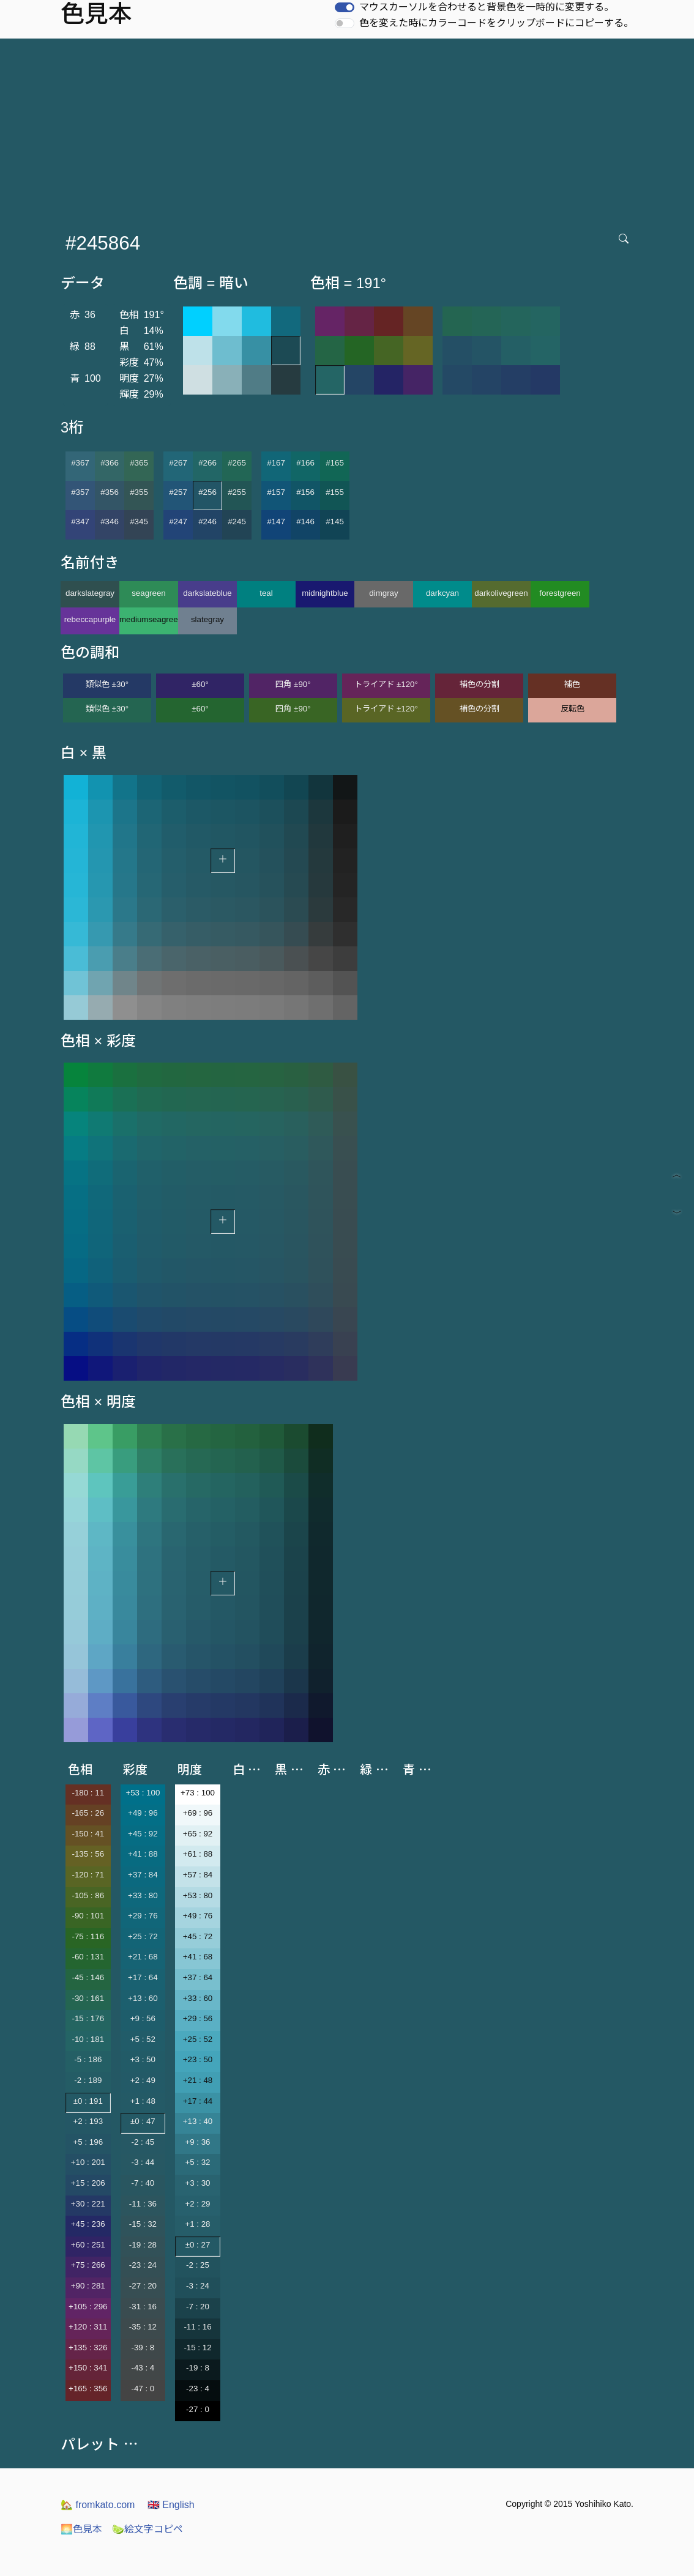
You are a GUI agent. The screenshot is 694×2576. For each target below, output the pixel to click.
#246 (207, 521)
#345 (139, 521)
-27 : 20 (143, 2285)
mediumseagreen (148, 619)
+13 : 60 (143, 1998)
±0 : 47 (142, 2121)
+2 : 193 (88, 2121)
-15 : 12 (197, 2347)
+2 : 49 (142, 2080)
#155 (335, 492)
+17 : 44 (198, 2101)
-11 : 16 (197, 2326)
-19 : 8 (197, 2367)
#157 (276, 492)
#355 (139, 492)
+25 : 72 (143, 1936)
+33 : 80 (143, 1895)
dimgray (383, 593)
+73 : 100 (198, 1792)
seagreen (149, 593)
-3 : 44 (142, 2162)
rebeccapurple (90, 619)
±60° (200, 684)
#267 (178, 462)
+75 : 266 (88, 2265)
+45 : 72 (198, 1936)
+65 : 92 (198, 1833)
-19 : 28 (143, 2244)
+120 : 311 (88, 2326)
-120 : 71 (88, 1874)
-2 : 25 (197, 2265)
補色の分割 (479, 684)
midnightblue (325, 593)
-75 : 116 (88, 1936)
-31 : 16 (143, 2306)
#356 (109, 492)
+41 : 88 (143, 1853)
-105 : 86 (88, 1895)
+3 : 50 (142, 2059)
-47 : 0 (142, 2388)
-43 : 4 (142, 2367)
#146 (305, 521)
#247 (178, 521)
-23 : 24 (143, 2265)
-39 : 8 (142, 2347)
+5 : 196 (88, 2142)
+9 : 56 (142, 2018)
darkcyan (442, 593)
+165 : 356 (88, 2388)
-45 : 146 (88, 1977)
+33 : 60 (198, 1998)
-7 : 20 (197, 2306)
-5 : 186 (88, 2059)
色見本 (81, 2529)
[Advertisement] (349, 130)
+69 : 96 (198, 1812)
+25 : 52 (198, 2039)
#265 (237, 462)
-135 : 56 (88, 1853)
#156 (305, 492)
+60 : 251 (88, 2244)
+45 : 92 (143, 1833)
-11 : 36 (143, 2203)
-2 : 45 (142, 2142)
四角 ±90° (292, 684)
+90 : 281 (88, 2285)
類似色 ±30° (107, 684)
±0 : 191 (88, 2101)
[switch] (344, 7)
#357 (80, 492)
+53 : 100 (142, 1792)
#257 (178, 492)
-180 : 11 (88, 1792)
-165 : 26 (88, 1812)
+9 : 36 (197, 2142)
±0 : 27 (198, 2244)
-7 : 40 (142, 2183)
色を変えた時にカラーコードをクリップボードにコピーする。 (496, 23)
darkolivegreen (501, 593)
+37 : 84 (143, 1874)
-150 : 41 (88, 1833)
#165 (335, 462)
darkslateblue (207, 593)
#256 (207, 492)
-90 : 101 (88, 1915)
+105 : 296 (88, 2306)
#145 (335, 521)
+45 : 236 (88, 2224)
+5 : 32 (197, 2162)
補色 (572, 684)
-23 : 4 (197, 2388)
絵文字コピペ (147, 2529)
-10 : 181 (88, 2039)
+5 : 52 (142, 2039)
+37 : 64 (198, 1977)
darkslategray (89, 593)
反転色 (572, 708)
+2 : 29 (197, 2203)
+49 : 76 (198, 1915)
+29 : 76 (143, 1915)
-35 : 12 (143, 2326)
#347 (80, 521)
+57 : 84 (198, 1874)
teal (266, 593)
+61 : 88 (198, 1853)
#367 (80, 462)
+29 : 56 (198, 2018)
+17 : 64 (143, 1977)
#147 (276, 521)
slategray (207, 619)
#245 (237, 521)
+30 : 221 (88, 2203)
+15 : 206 (88, 2183)
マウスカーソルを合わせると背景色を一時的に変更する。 (486, 7)
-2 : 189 (88, 2080)
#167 (276, 462)
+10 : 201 (88, 2162)
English (171, 2505)
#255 (237, 492)
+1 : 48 (142, 2101)
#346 (109, 521)
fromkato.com (98, 2505)
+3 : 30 (197, 2183)
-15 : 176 (88, 2018)
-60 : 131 (88, 1956)
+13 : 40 (198, 2121)
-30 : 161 (88, 1998)
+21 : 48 (198, 2080)
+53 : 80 (198, 1895)
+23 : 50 (198, 2059)
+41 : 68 (198, 1956)
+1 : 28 (197, 2224)
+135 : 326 (88, 2347)
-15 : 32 (143, 2224)
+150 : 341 (88, 2367)
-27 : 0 (197, 2409)
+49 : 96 (143, 1812)
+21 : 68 (143, 1956)
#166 (305, 462)
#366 (109, 462)
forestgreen (559, 593)
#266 (207, 462)
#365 (139, 462)
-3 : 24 (197, 2285)
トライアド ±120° (386, 684)
